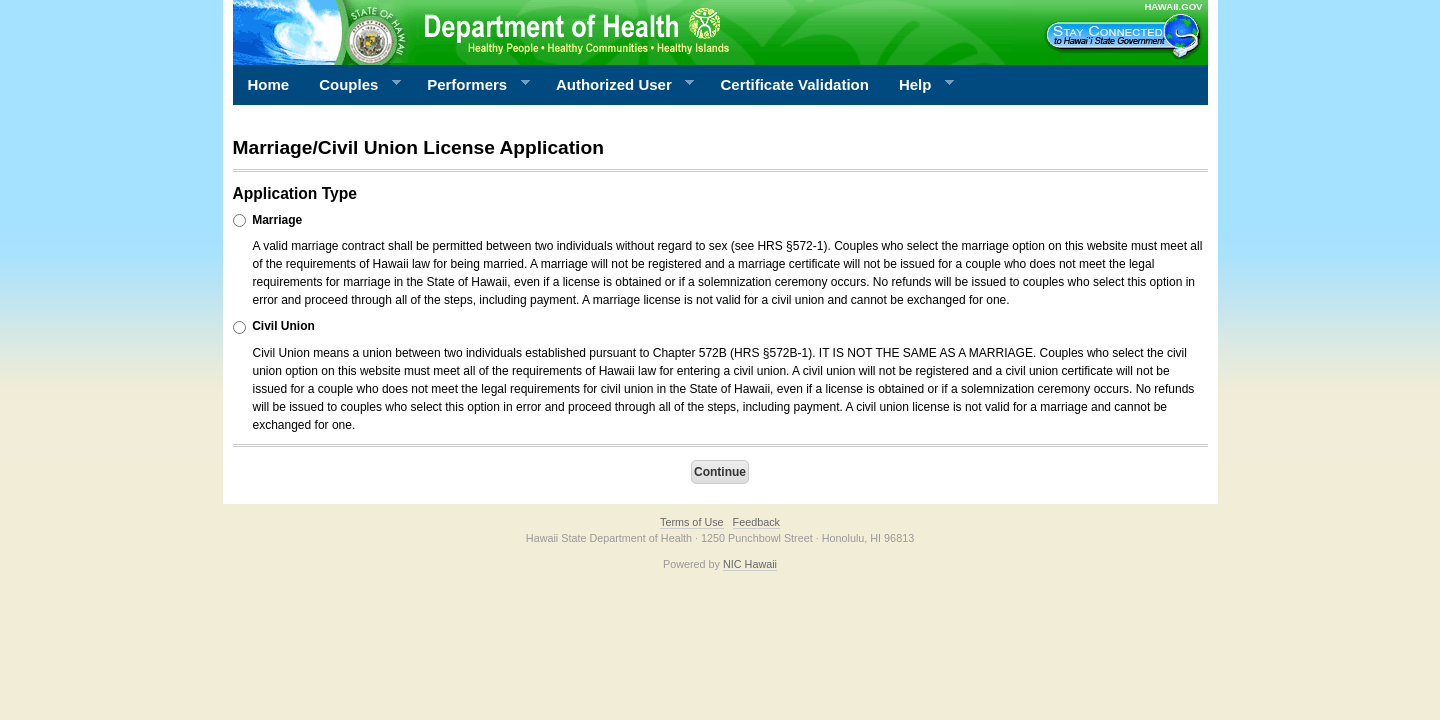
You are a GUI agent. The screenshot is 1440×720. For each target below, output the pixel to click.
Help (919, 85)
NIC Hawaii (750, 564)
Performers (471, 85)
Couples (352, 85)
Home (269, 84)
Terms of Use (692, 522)
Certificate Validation (795, 84)
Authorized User (617, 85)
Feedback (756, 522)
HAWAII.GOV (1173, 6)
